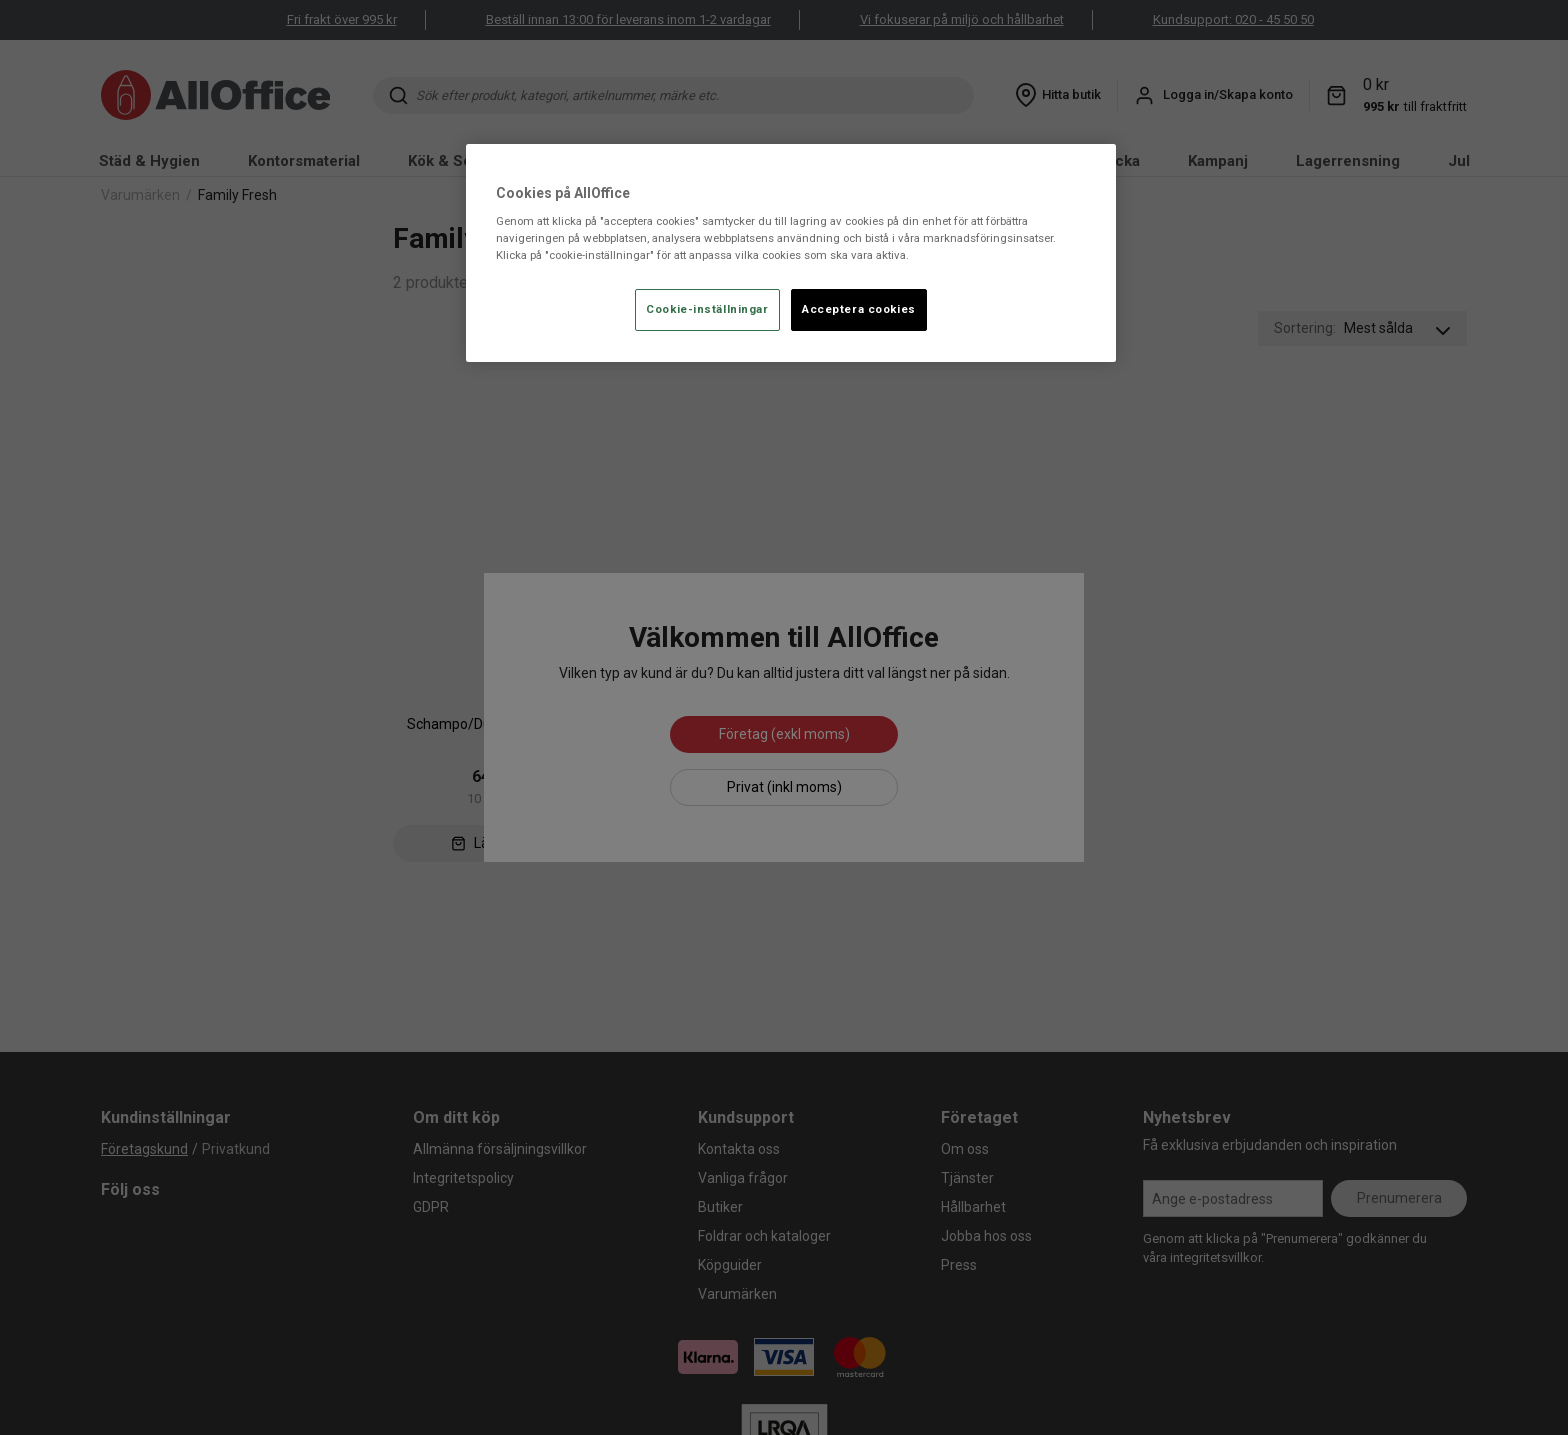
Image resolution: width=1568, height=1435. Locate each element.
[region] (791, 253)
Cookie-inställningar (707, 309)
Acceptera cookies (859, 309)
